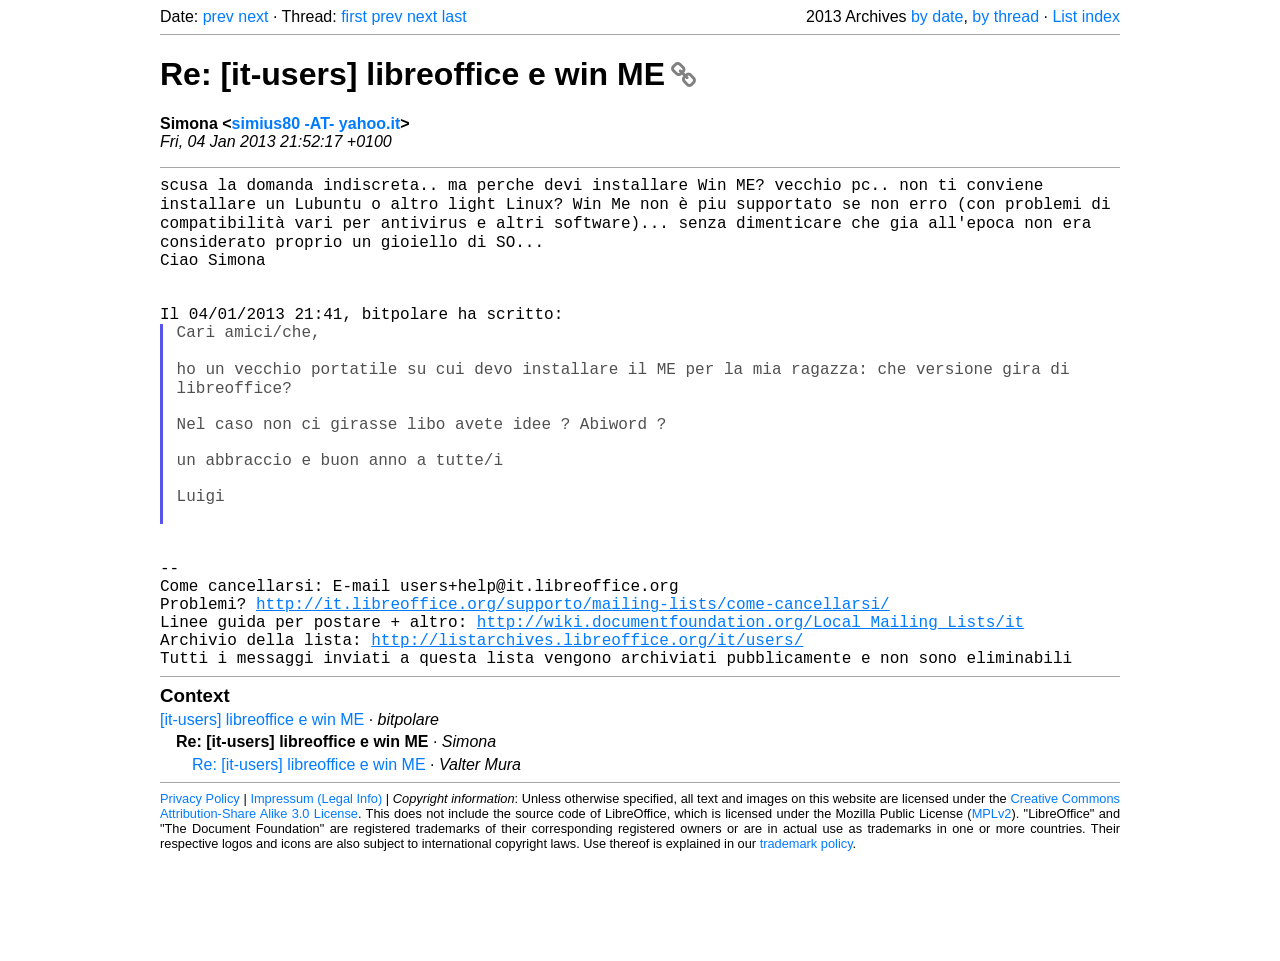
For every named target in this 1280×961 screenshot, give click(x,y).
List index (1086, 16)
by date (937, 16)
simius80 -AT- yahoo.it (316, 123)
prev (218, 16)
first (354, 16)
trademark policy (806, 945)
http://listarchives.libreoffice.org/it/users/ (587, 737)
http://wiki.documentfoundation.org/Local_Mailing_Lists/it (750, 715)
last (454, 16)
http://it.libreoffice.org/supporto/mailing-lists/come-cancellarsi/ (573, 693)
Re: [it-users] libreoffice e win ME (428, 74)
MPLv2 (992, 915)
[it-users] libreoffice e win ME (262, 821)
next (253, 16)
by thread (1005, 16)
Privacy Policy (200, 900)
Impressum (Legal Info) (316, 900)
